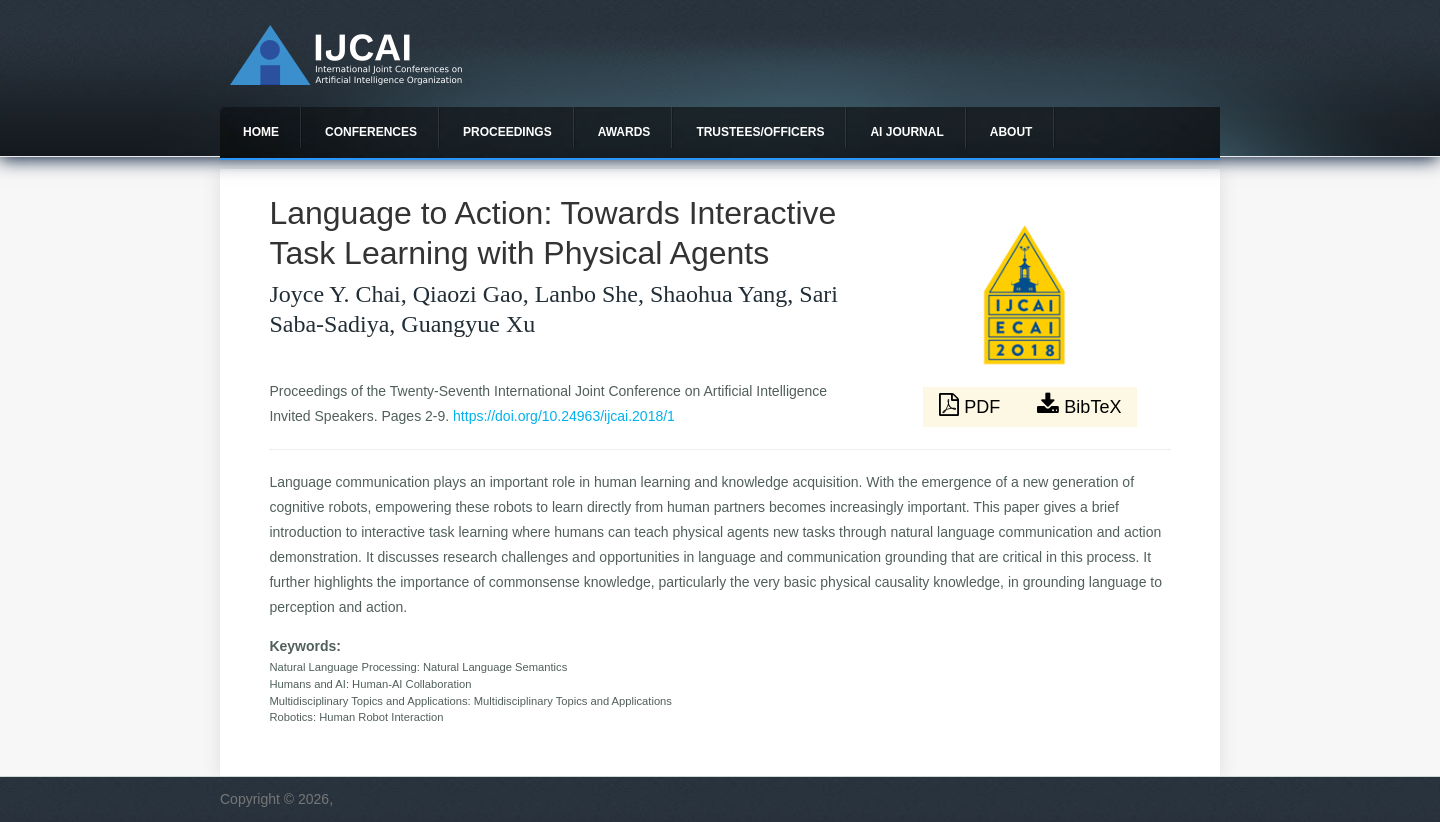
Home (261, 132)
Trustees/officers (760, 132)
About (1011, 132)
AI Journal (906, 132)
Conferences (371, 132)
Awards (624, 132)
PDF (972, 405)
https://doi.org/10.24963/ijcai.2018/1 (564, 416)
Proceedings (507, 132)
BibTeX (1079, 405)
